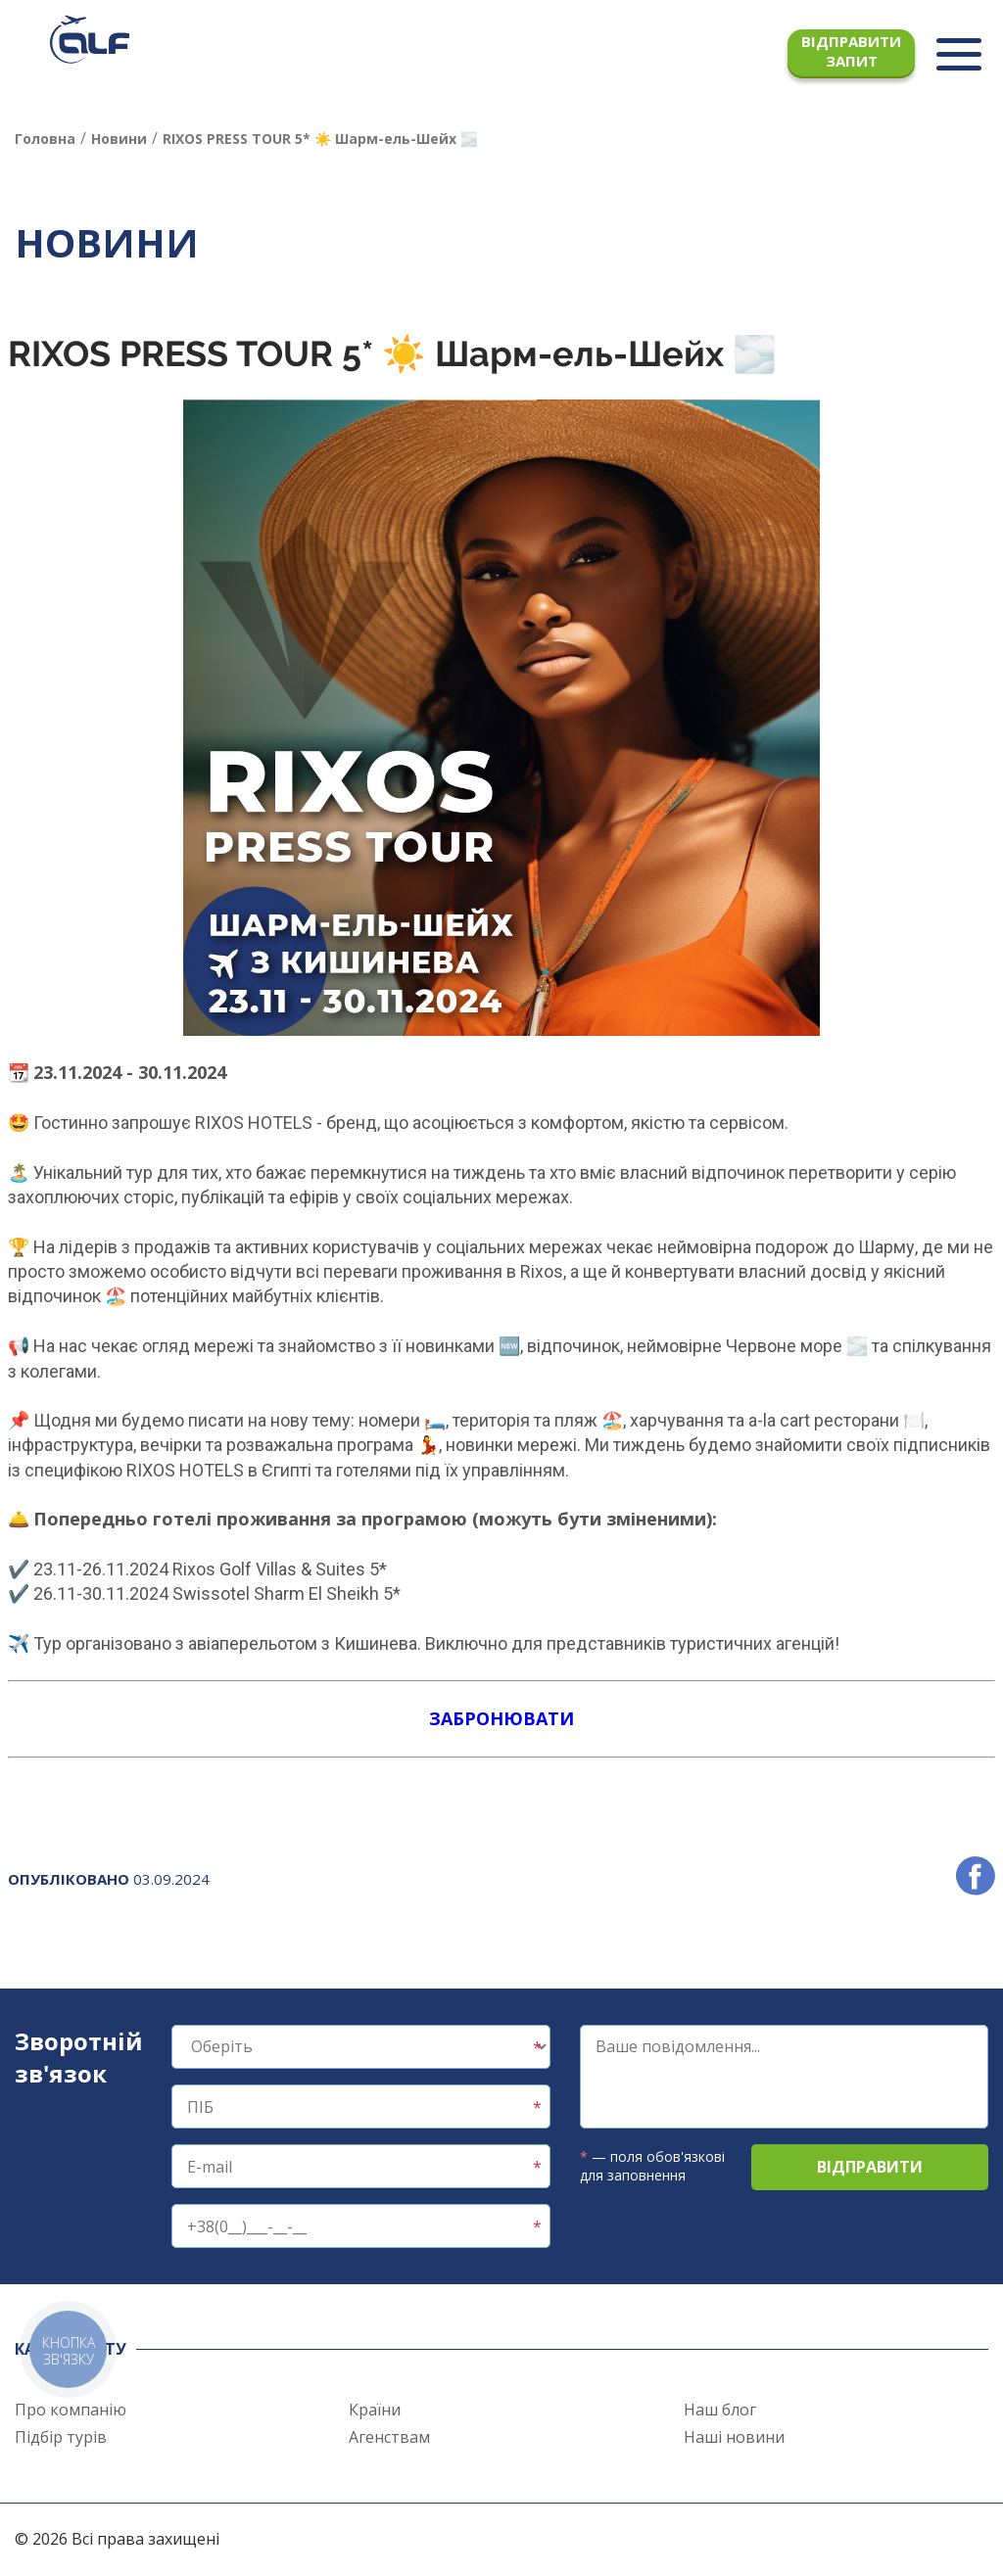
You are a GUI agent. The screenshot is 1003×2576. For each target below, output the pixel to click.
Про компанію (70, 2409)
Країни (375, 2409)
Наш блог (720, 2409)
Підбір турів (61, 2437)
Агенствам (389, 2437)
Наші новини (734, 2437)
